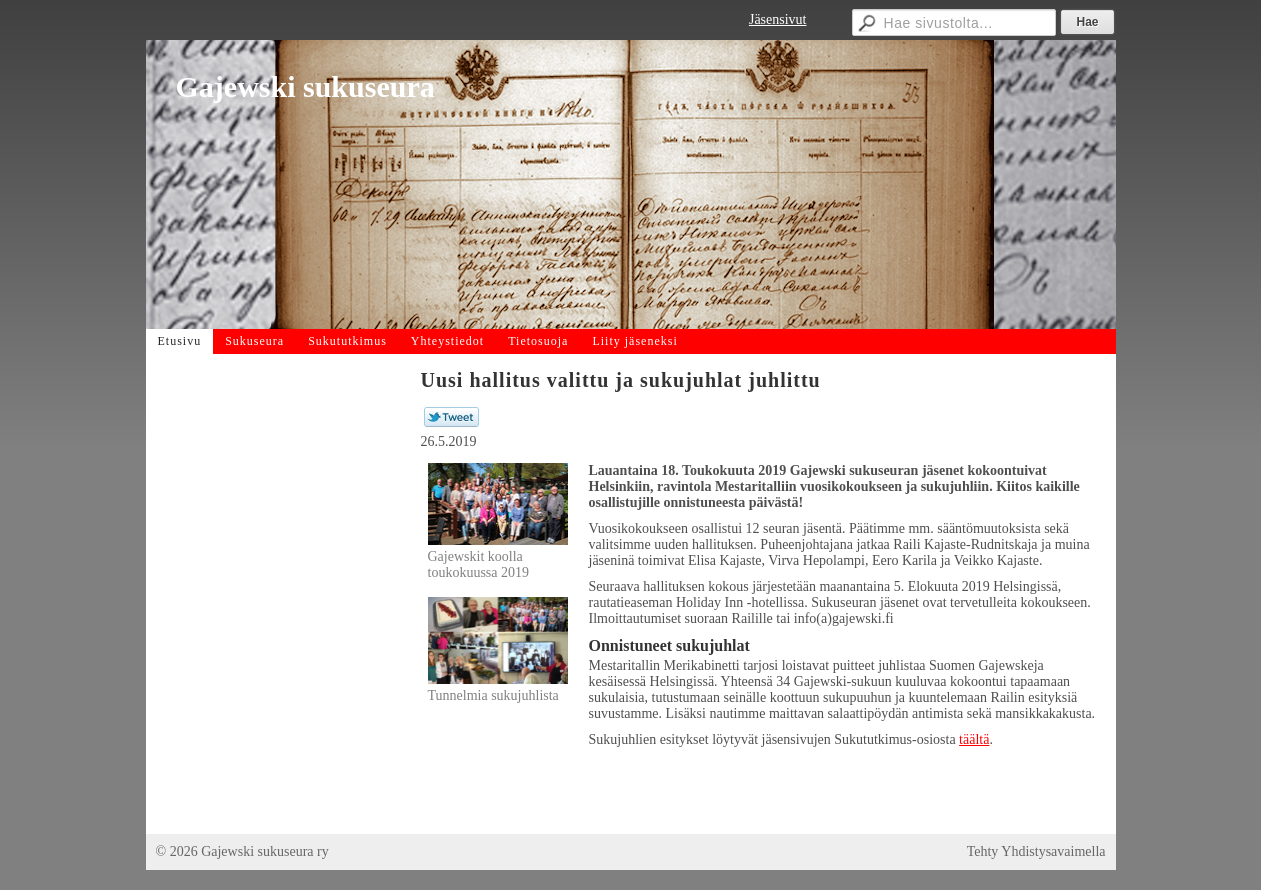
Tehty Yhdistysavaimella (1036, 851)
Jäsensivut (778, 19)
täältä (974, 739)
